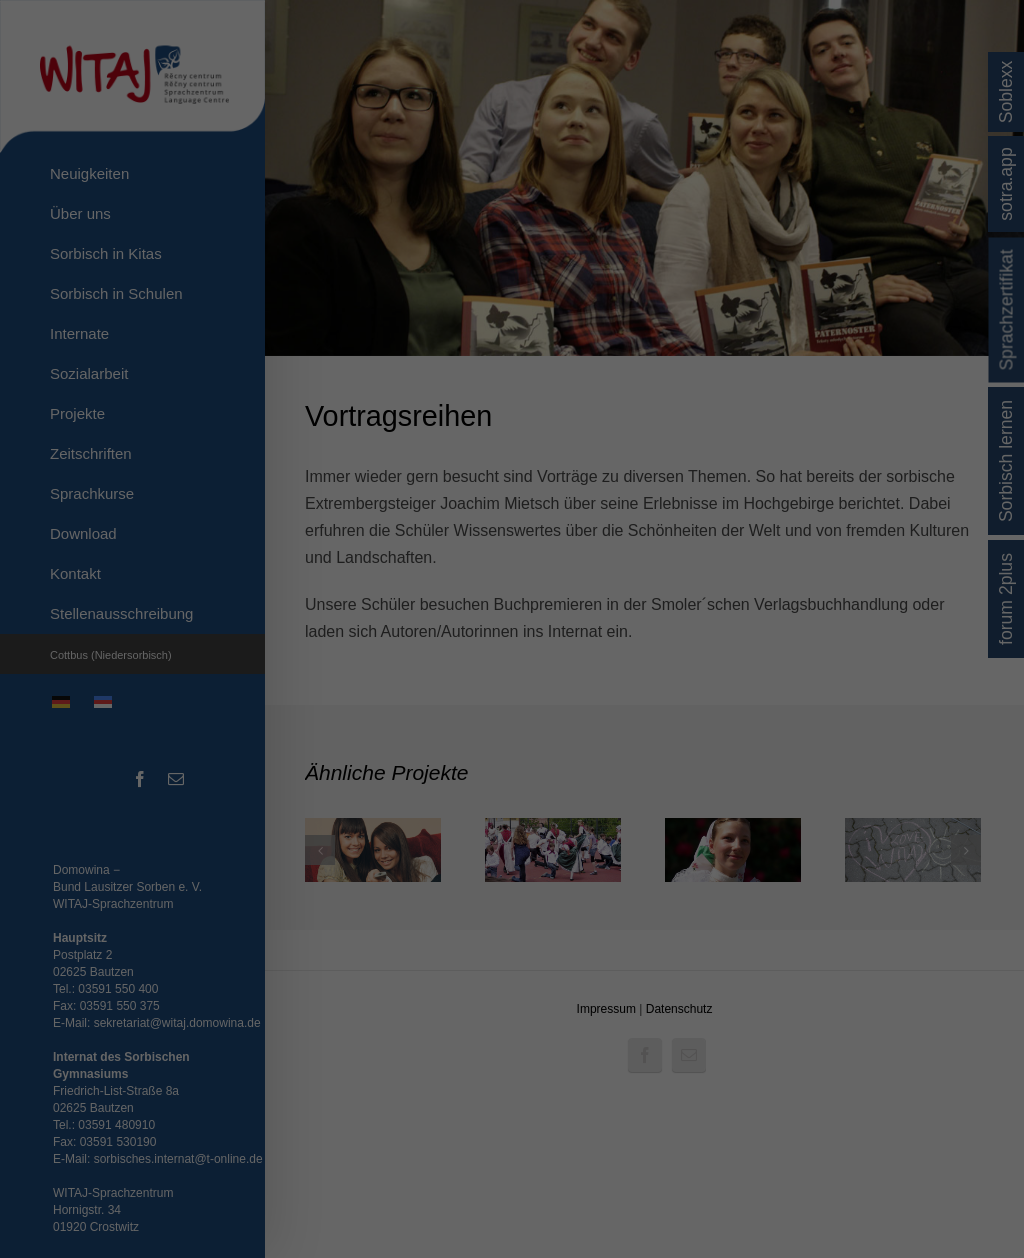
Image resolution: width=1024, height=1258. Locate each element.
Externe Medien (581, 716)
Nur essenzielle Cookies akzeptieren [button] (512, 881)
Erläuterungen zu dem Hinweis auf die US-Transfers (512, 614)
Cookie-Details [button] (416, 939)
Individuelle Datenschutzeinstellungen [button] (512, 916)
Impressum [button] (616, 939)
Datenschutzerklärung (412, 684)
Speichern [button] (511, 829)
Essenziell (409, 716)
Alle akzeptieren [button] (512, 772)
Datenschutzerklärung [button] (520, 939)
